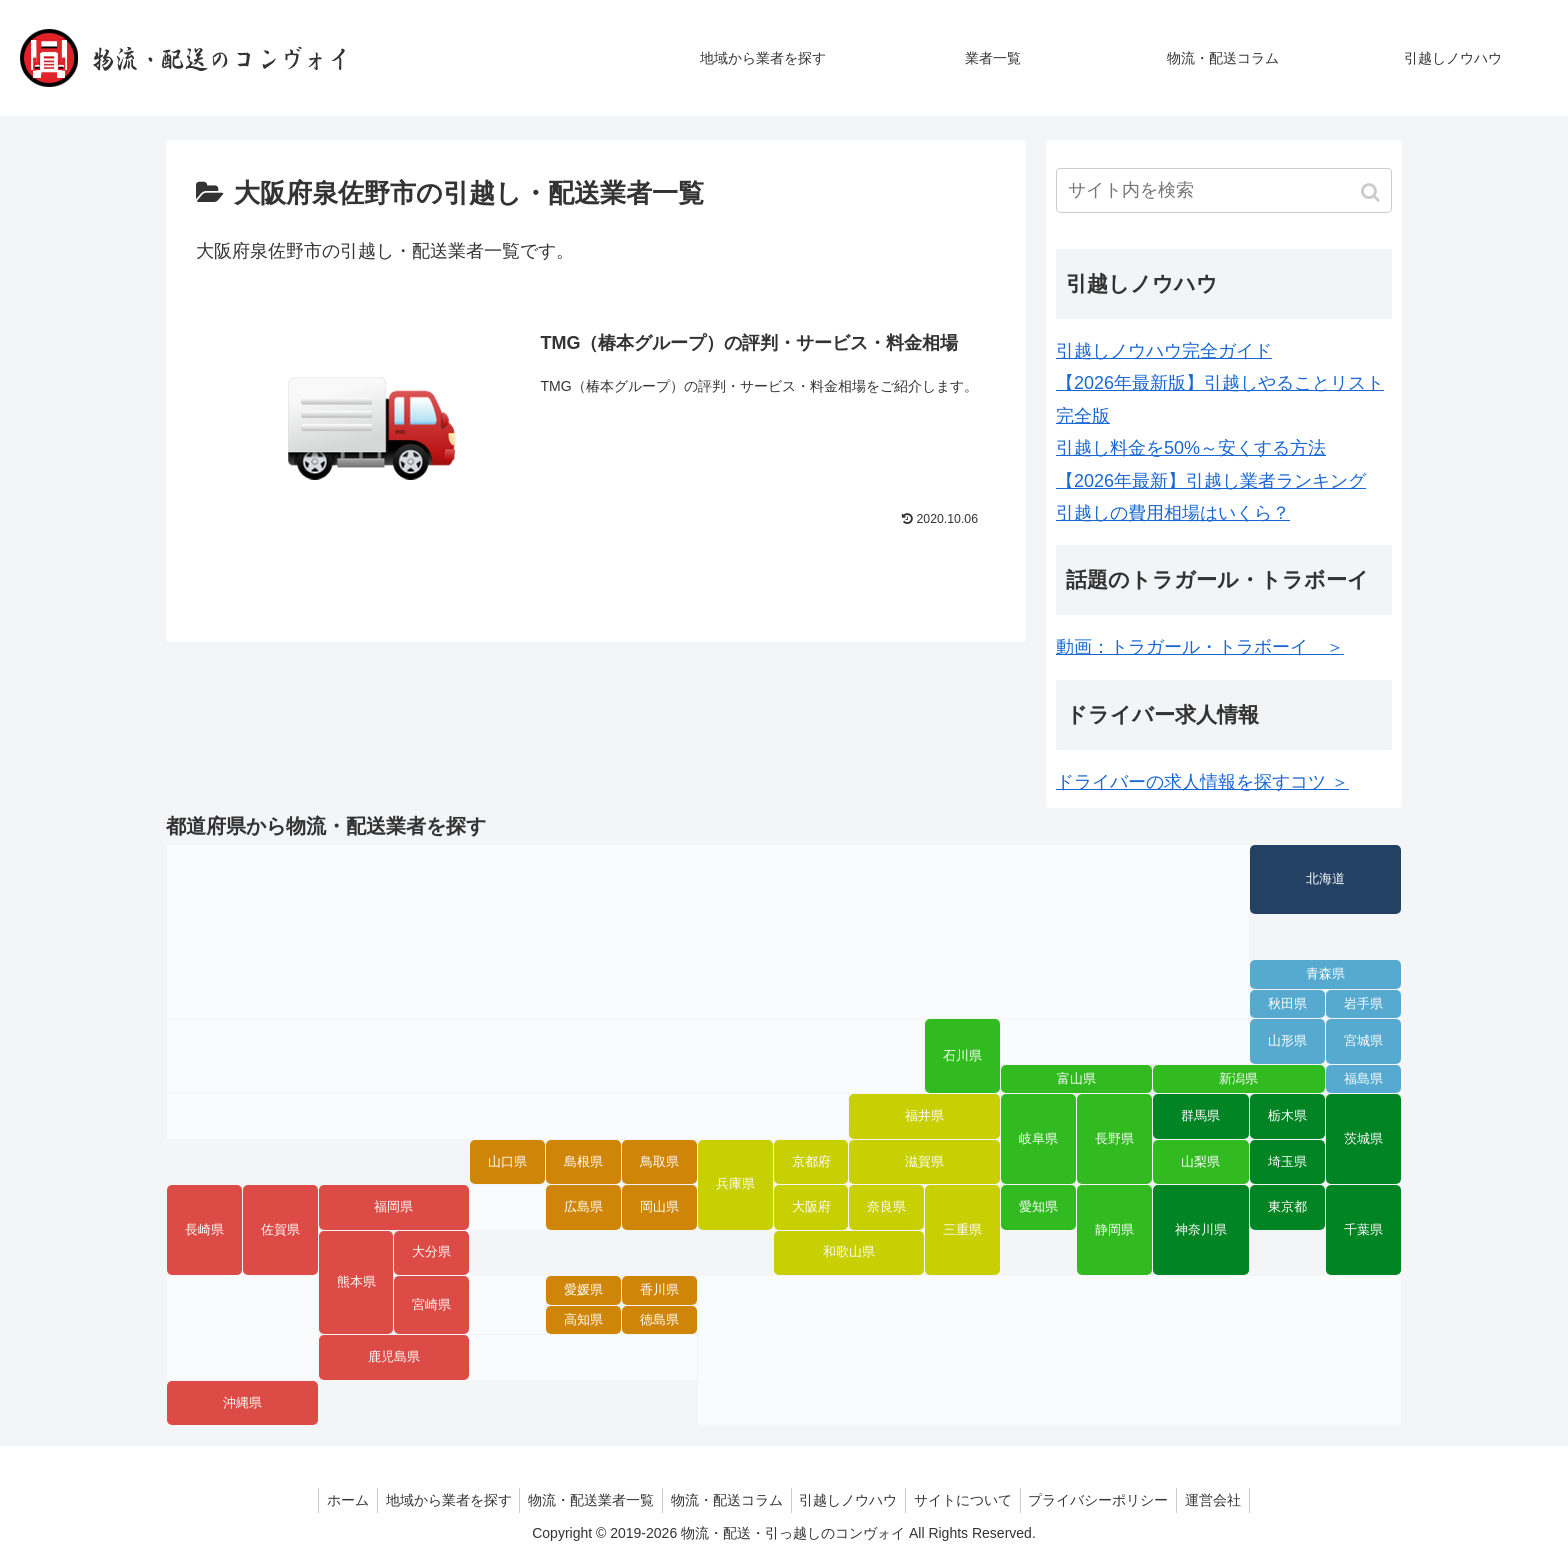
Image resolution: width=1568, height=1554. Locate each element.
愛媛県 (583, 1290)
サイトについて (970, 1500)
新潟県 (1238, 1079)
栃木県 (1287, 1116)
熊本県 (356, 1282)
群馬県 (1200, 1116)
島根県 (583, 1162)
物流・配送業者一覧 (585, 1500)
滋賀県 (924, 1162)
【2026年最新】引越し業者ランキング (1211, 481)
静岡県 (1114, 1230)
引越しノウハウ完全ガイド (1164, 351)
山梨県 (1200, 1162)
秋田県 (1287, 1004)
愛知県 (1038, 1207)
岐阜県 (1038, 1139)
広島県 (583, 1207)
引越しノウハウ (851, 1500)
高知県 (583, 1320)
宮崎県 (431, 1305)
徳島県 (659, 1320)
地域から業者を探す (438, 1500)
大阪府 (811, 1207)
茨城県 (1363, 1139)
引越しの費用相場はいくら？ (1173, 513)
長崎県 (204, 1230)
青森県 (1325, 974)
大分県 (431, 1252)
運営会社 (1229, 1500)
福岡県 (393, 1207)
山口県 (507, 1162)
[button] (1372, 192)
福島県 (1363, 1079)
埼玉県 (1287, 1162)
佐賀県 (280, 1230)
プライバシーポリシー (1110, 1500)
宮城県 (1363, 1041)
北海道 (1325, 879)
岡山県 (659, 1207)
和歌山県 (849, 1252)
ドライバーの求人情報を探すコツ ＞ (1202, 782)
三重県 (962, 1230)
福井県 (924, 1116)
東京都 (1287, 1207)
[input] (1224, 190)
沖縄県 (242, 1403)
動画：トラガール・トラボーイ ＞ (1200, 647)
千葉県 (1363, 1230)
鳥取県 (659, 1162)
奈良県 (886, 1207)
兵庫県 (735, 1184)
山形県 (1287, 1041)
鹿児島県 (394, 1357)
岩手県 (1363, 1004)
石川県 (962, 1056)
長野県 (1114, 1139)
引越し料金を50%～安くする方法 (1191, 448)
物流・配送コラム (725, 1500)
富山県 (1076, 1079)
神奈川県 (1201, 1230)
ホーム (333, 1500)
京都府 (811, 1162)
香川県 (659, 1290)
